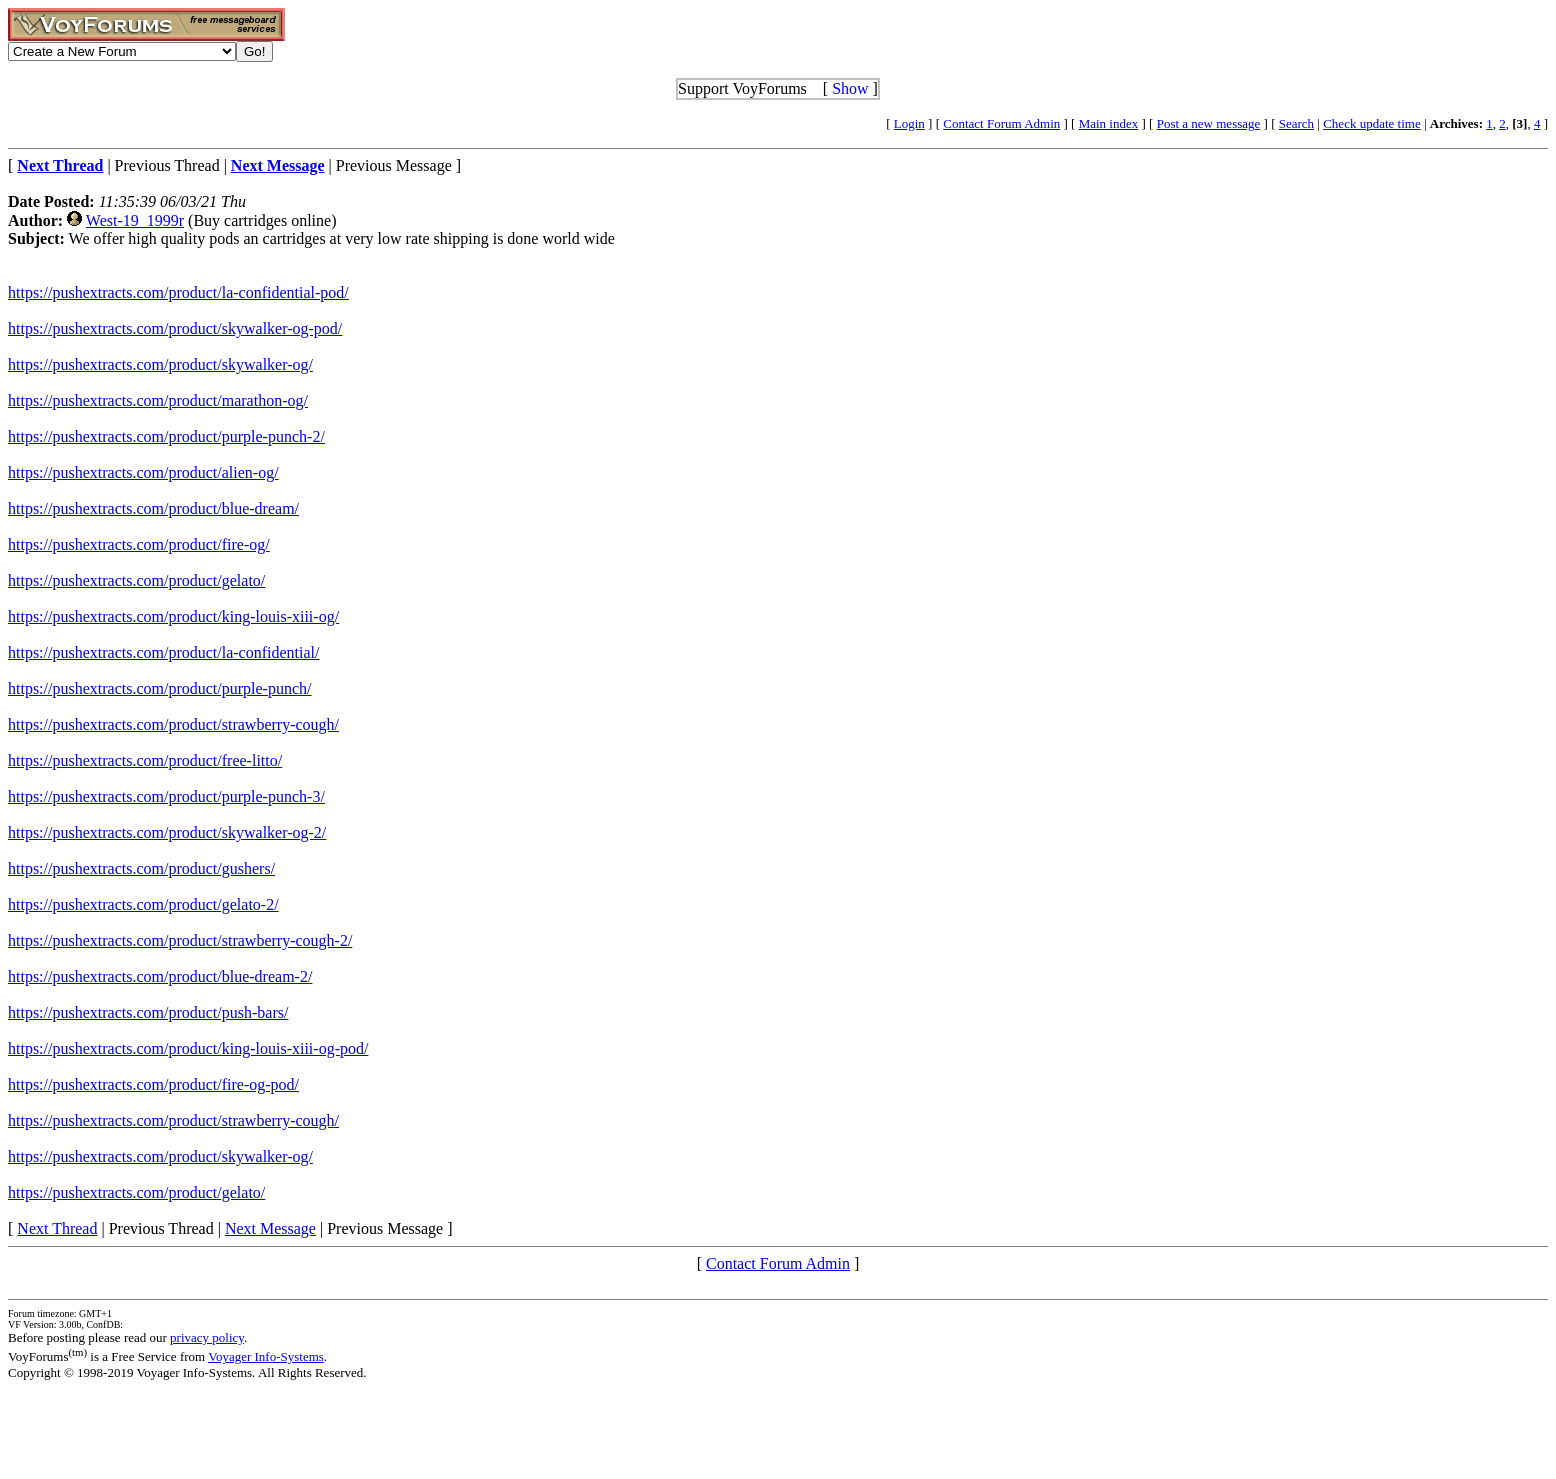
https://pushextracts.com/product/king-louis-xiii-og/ (173, 616)
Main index (1109, 123)
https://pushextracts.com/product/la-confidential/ (163, 652)
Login (909, 123)
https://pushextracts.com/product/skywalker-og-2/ (167, 832)
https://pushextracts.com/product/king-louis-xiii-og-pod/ (188, 1048)
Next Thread (57, 1228)
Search (1296, 123)
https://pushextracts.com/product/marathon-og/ (158, 400)
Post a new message (1209, 123)
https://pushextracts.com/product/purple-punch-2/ (166, 436)
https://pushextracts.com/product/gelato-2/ (143, 904)
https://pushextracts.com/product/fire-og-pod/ (153, 1084)
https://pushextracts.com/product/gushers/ (141, 868)
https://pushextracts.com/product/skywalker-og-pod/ (175, 328)
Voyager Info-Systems (266, 1356)
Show (850, 88)
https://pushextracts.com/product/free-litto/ (145, 760)
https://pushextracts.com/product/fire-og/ (139, 544)
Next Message (270, 1228)
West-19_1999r (135, 220)
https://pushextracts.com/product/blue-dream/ (153, 508)
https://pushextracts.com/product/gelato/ (136, 580)
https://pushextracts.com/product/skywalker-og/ (160, 364)
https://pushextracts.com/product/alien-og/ (143, 472)
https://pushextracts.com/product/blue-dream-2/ (160, 976)
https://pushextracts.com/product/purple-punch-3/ (166, 796)
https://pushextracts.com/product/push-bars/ (148, 1012)
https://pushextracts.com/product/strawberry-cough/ (173, 724)
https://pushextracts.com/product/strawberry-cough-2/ (180, 940)
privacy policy (207, 1337)
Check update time (1371, 123)
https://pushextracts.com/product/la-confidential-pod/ (178, 292)
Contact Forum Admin (1001, 123)
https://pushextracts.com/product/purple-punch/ (160, 688)
